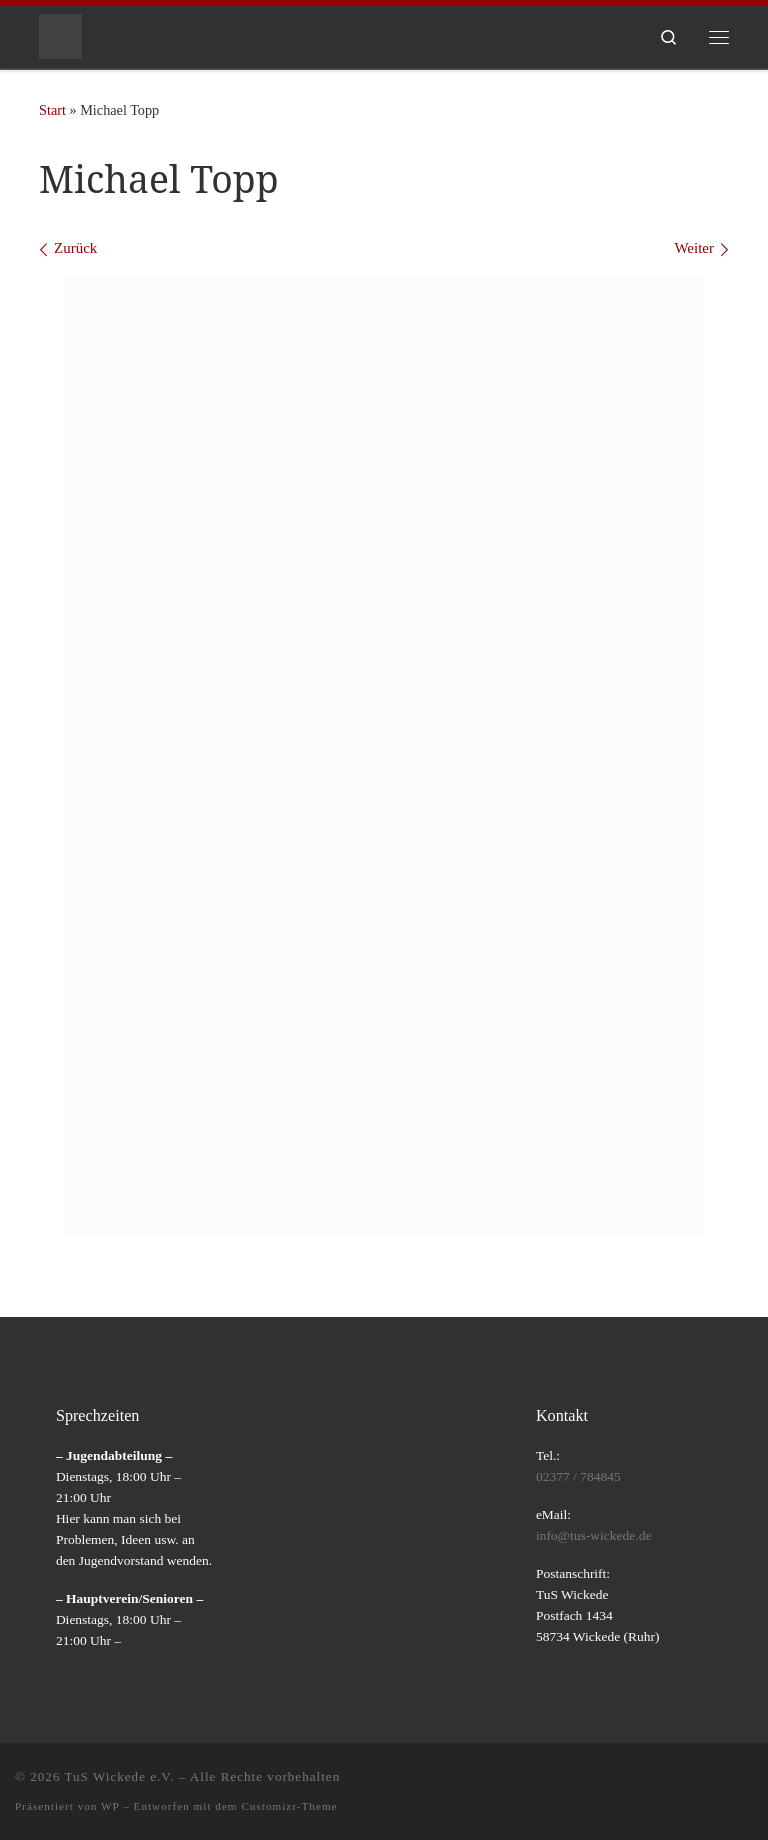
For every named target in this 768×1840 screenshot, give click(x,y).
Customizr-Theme (289, 1806)
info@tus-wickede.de (594, 1535)
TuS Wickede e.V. (120, 1776)
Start (52, 110)
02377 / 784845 (578, 1476)
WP (110, 1806)
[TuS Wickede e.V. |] (60, 34)
